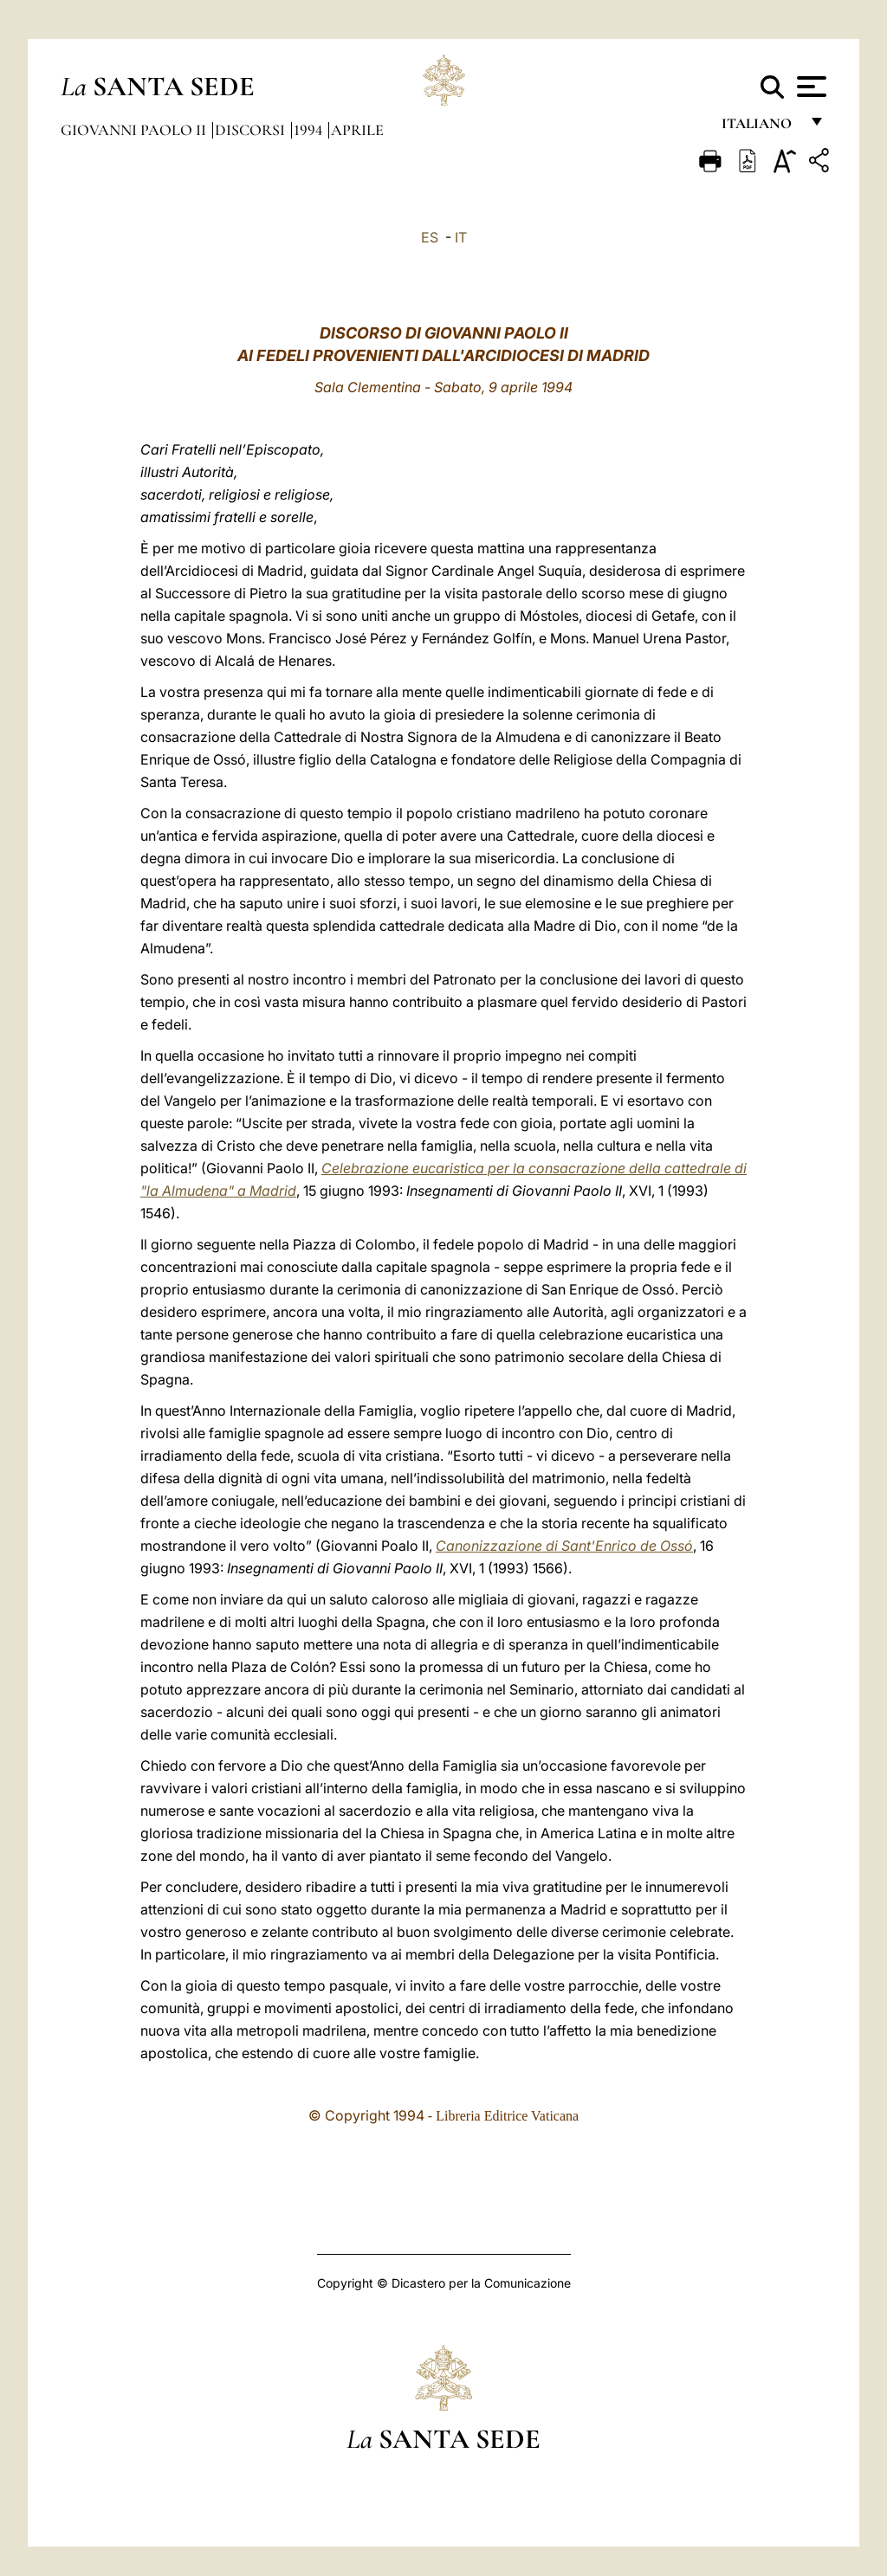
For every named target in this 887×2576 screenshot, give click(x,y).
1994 (310, 129)
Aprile (357, 129)
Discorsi (251, 129)
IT (461, 237)
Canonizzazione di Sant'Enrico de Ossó (564, 1545)
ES (429, 237)
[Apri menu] (809, 86)
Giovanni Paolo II (135, 129)
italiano (760, 127)
